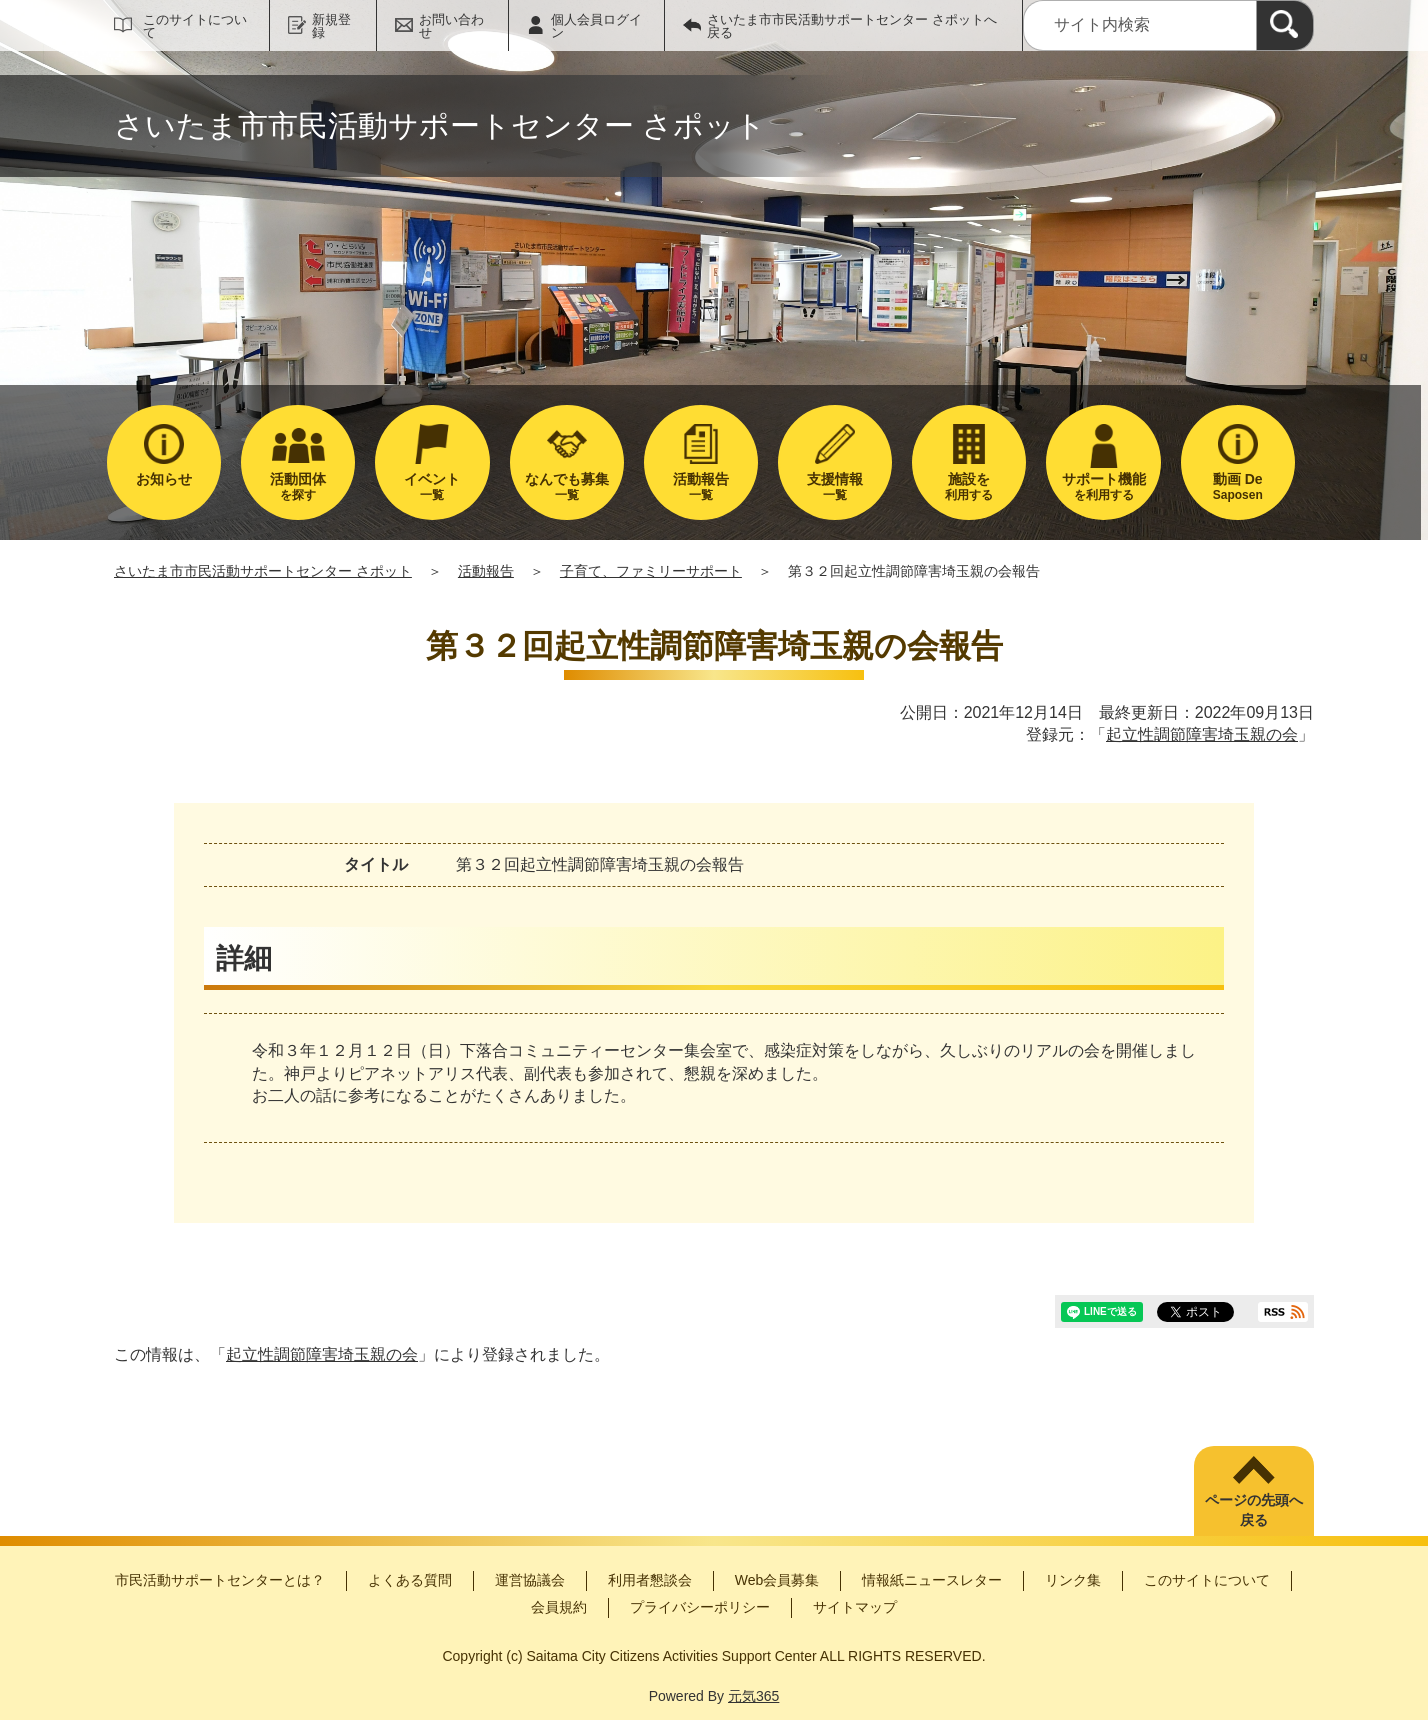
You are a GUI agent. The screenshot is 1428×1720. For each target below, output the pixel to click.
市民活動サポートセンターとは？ (220, 1580)
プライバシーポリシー (700, 1607)
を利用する (1103, 486)
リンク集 (1073, 1580)
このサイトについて (195, 26)
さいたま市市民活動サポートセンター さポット (263, 571)
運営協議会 (530, 1580)
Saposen (1238, 486)
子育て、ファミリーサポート (651, 571)
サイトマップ (855, 1607)
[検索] (1285, 25)
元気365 (753, 1696)
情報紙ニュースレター (932, 1580)
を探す (298, 486)
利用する (969, 486)
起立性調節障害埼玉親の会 (1202, 734)
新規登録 (331, 26)
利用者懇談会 (650, 1580)
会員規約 (559, 1607)
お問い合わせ (451, 26)
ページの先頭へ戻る (1254, 1510)
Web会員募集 (777, 1580)
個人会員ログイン (596, 26)
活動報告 (486, 571)
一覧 (432, 486)
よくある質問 (410, 1580)
